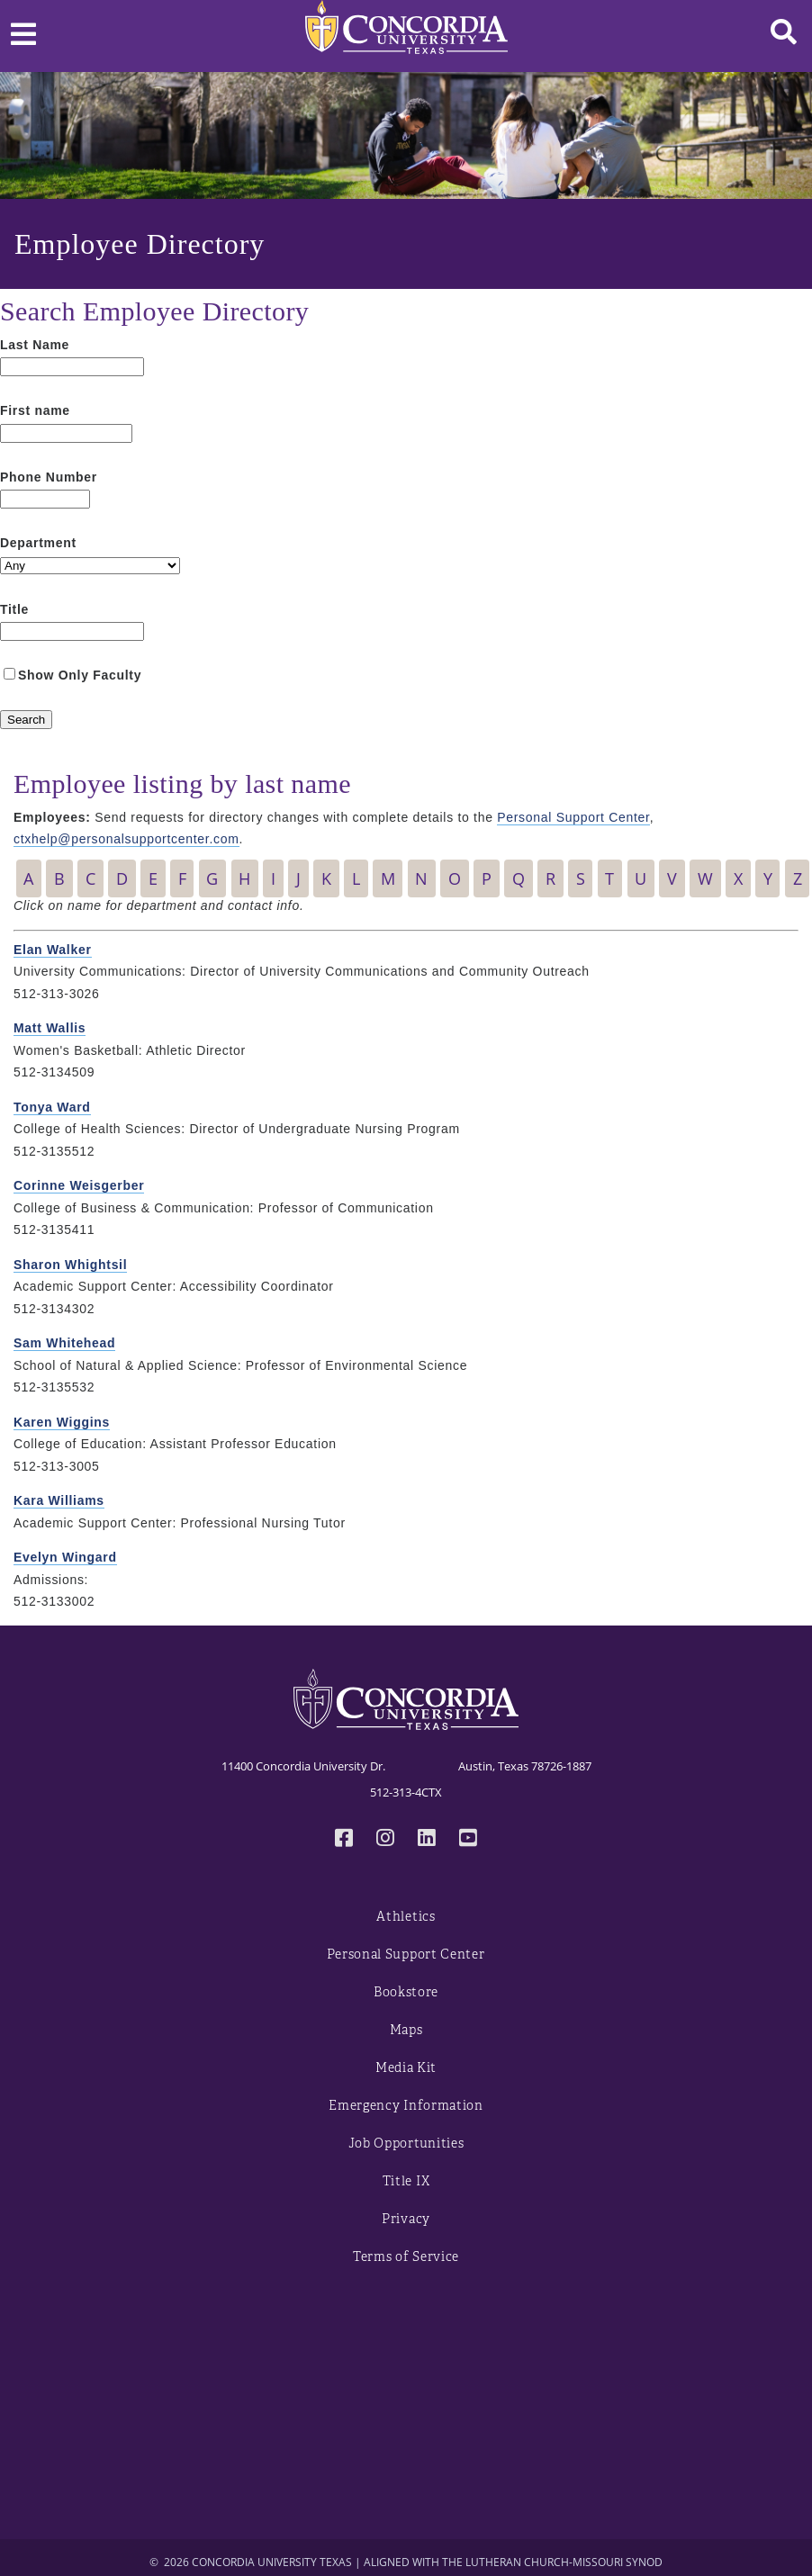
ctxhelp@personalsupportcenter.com (126, 839)
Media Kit (406, 2068)
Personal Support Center (573, 817)
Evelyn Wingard (65, 1557)
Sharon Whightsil (70, 1264)
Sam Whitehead (64, 1343)
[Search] (26, 719)
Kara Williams (59, 1500)
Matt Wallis (50, 1028)
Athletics (405, 1916)
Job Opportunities (406, 2143)
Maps (406, 2030)
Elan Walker (53, 949)
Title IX (406, 2181)
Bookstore (406, 1992)
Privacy (406, 2219)
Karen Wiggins (62, 1422)
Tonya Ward (52, 1107)
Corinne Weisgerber (79, 1185)
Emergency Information (406, 2105)
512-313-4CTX (406, 1792)
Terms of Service (406, 2257)
